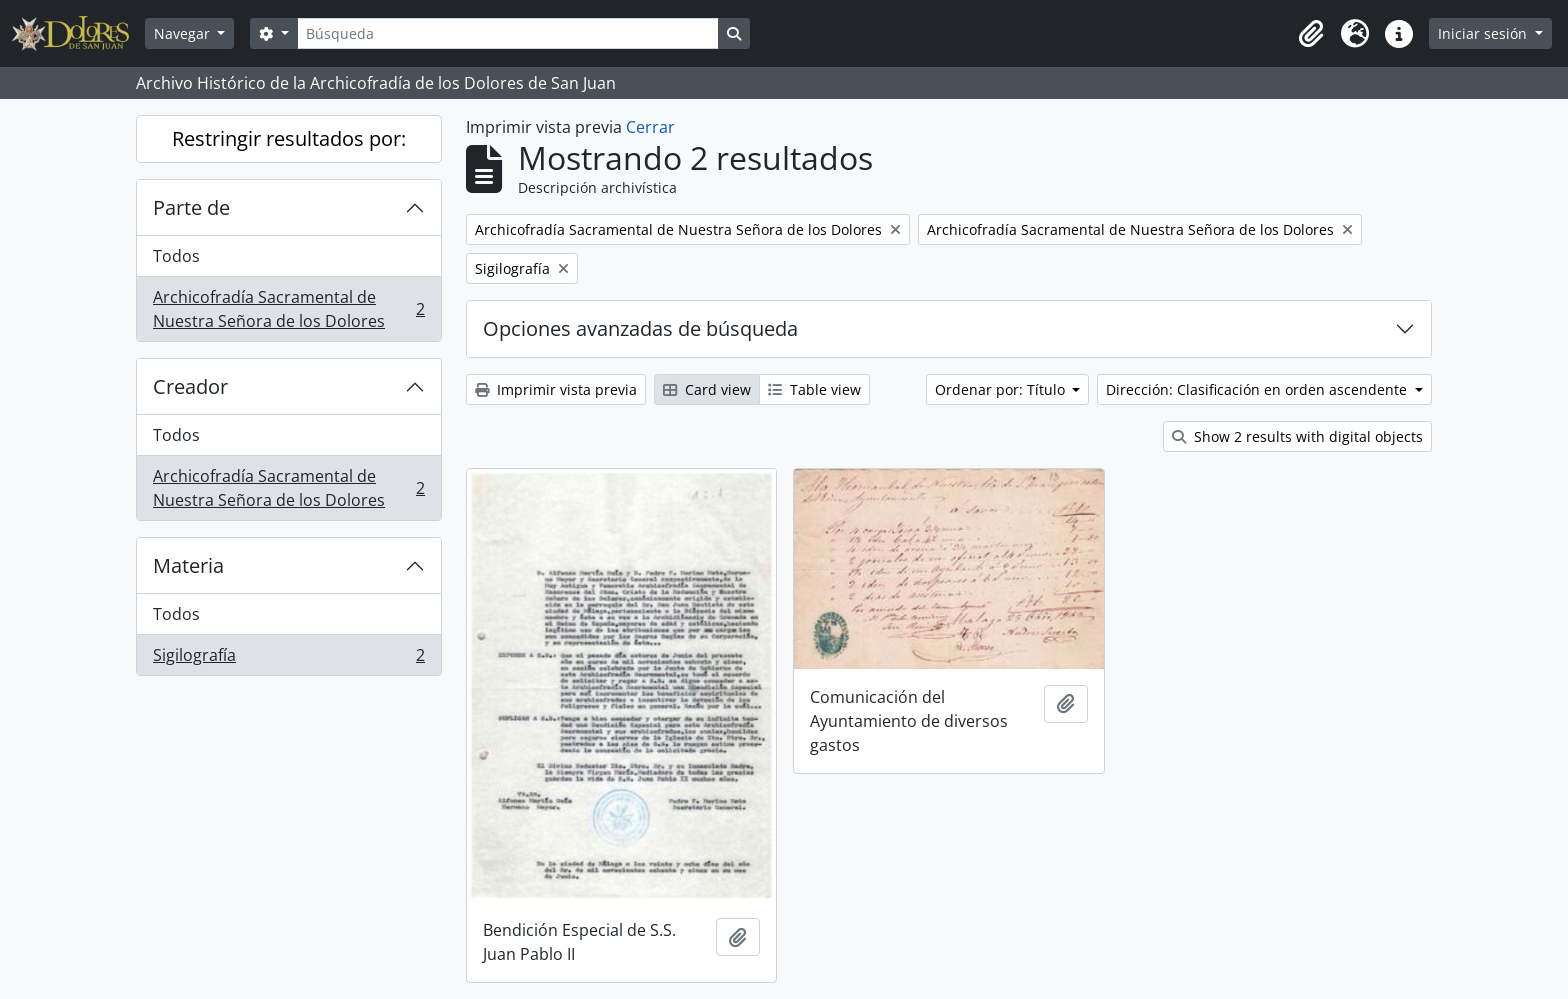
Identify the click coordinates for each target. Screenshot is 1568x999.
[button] (1311, 34)
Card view (707, 389)
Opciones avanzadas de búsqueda (640, 328)
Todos (176, 256)
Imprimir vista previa (556, 389)
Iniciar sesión (1484, 33)
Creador (190, 386)
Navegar (184, 33)
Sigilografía (288, 659)
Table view (814, 389)
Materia (188, 565)
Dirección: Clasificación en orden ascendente (1258, 389)
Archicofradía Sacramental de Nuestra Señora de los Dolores (288, 309)
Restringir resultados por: (289, 138)
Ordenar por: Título (1002, 389)
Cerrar (650, 127)
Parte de (191, 207)
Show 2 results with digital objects (1297, 436)
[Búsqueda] (508, 33)
